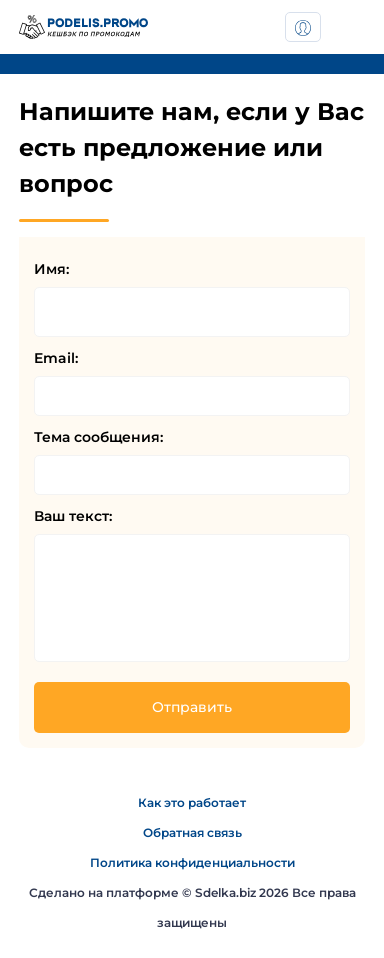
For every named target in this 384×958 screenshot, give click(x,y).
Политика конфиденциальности (192, 862)
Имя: (51, 269)
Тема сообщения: (98, 437)
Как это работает (192, 802)
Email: (56, 358)
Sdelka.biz (225, 892)
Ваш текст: (73, 516)
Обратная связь (192, 832)
